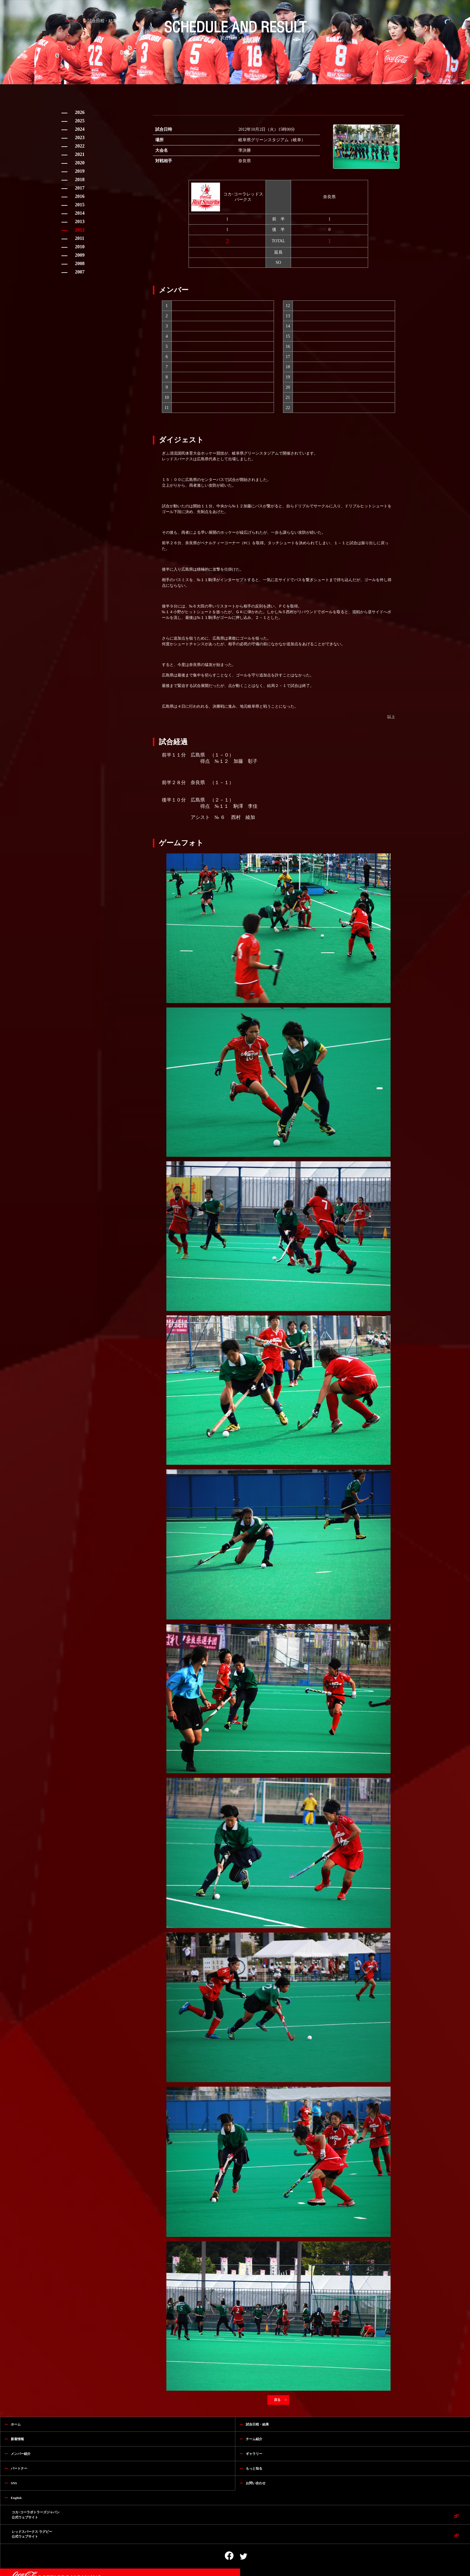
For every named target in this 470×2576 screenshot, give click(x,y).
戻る (278, 2400)
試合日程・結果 (102, 21)
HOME (72, 21)
